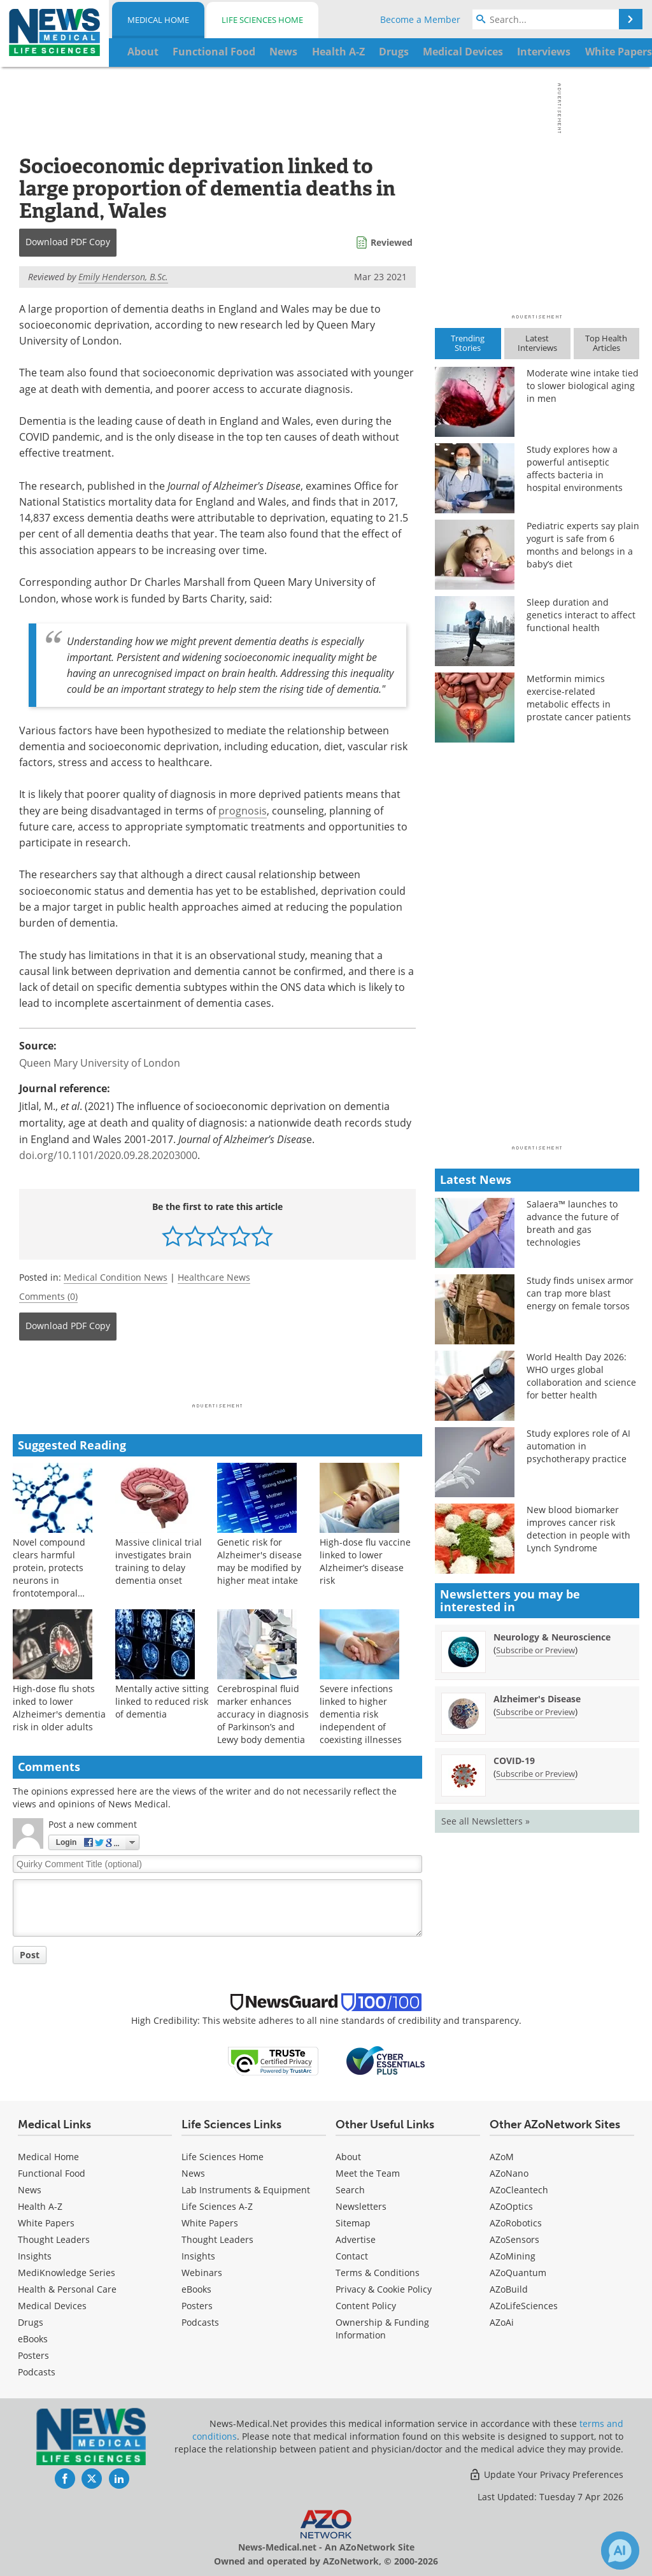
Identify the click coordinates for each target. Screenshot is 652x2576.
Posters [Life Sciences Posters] (197, 2306)
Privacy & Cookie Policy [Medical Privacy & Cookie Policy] (384, 2289)
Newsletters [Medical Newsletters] (361, 2206)
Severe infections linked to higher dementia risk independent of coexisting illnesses (361, 1714)
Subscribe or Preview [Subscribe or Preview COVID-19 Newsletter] (535, 1773)
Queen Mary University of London (99, 1063)
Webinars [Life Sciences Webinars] (201, 2272)
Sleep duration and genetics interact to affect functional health (581, 615)
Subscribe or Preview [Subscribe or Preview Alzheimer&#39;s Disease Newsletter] (535, 1712)
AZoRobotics (516, 2223)
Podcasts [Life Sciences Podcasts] (200, 2322)
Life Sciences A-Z (217, 2206)
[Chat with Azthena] (620, 2550)
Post (29, 1955)
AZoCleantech (519, 2190)
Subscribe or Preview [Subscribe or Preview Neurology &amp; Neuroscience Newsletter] (535, 1650)
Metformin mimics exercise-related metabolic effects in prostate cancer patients (579, 697)
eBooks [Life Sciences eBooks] (196, 2289)
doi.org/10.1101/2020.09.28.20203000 (108, 1155)
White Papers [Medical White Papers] (46, 2223)
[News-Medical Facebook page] (65, 2478)
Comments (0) (48, 1296)
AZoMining (512, 2256)
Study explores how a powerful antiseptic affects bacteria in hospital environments (575, 468)
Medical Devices (52, 2306)
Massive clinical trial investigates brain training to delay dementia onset (158, 1561)
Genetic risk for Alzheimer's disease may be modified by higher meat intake (259, 1561)
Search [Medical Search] (350, 2190)
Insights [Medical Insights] (35, 2256)
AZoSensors (514, 2239)
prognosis (242, 811)
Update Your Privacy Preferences (546, 2474)
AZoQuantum (518, 2272)
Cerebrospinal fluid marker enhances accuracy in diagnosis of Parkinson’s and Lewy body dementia (263, 1714)
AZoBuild (509, 2289)
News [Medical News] (29, 2190)
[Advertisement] (217, 1375)
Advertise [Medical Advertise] (356, 2239)
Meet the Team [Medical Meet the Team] (368, 2173)
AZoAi (502, 2322)
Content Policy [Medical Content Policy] (366, 2306)
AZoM (502, 2157)
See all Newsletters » (485, 1821)
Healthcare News (214, 1277)
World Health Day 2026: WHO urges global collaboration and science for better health (581, 1376)
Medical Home (158, 19)
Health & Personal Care (67, 2289)
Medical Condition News (115, 1277)
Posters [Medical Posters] (33, 2355)
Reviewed (392, 242)
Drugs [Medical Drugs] (30, 2322)
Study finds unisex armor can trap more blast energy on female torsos (580, 1293)
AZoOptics (511, 2206)
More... (614, 51)
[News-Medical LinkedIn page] (119, 2478)
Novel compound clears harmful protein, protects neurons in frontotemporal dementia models (50, 1574)
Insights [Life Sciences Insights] (198, 2256)
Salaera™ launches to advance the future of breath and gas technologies (573, 1223)
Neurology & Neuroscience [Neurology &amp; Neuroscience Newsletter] (552, 1637)
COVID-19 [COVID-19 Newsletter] (514, 1760)
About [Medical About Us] (348, 2157)
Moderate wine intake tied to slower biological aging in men (583, 385)
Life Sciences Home (262, 19)
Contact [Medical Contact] (352, 2256)
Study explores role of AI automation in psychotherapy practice (578, 1446)
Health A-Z (40, 2206)
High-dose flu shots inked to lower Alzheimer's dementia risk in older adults (59, 1708)
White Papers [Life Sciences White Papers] (209, 2223)
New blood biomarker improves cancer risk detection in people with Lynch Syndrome (578, 1529)
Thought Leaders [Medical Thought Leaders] (54, 2239)
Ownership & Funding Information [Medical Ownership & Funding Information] (382, 2328)
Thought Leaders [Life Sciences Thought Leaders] (217, 2239)
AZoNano (509, 2173)
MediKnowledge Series (66, 2272)
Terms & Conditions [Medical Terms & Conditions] (378, 2272)
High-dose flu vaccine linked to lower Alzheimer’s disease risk (365, 1561)
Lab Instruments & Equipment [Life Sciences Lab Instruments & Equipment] (245, 2190)
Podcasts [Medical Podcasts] (36, 2372)
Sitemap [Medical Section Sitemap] (353, 2223)
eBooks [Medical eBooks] (33, 2339)
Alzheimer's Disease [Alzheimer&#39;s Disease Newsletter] (537, 1699)
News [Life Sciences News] (193, 2173)
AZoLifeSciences (524, 2306)
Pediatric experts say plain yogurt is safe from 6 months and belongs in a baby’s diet (583, 545)
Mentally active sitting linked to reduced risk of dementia (162, 1701)
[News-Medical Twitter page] (92, 2478)
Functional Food (51, 2173)
